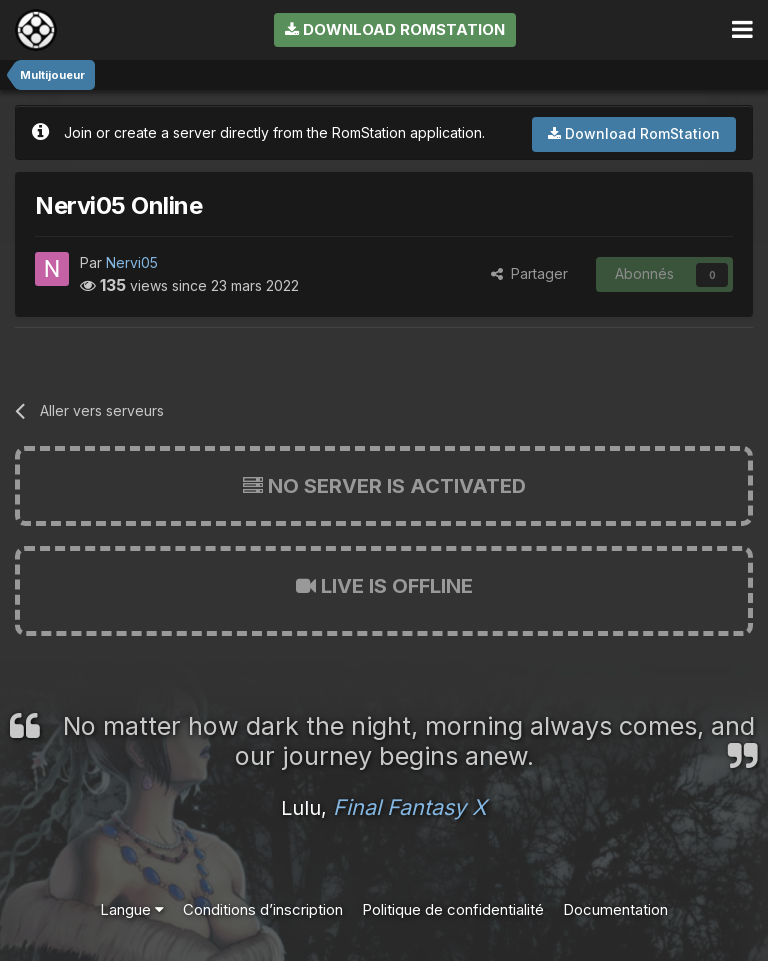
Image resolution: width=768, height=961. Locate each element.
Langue (132, 909)
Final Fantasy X (410, 807)
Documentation (615, 909)
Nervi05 (132, 262)
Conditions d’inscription (263, 909)
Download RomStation (395, 29)
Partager (529, 273)
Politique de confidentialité (453, 909)
